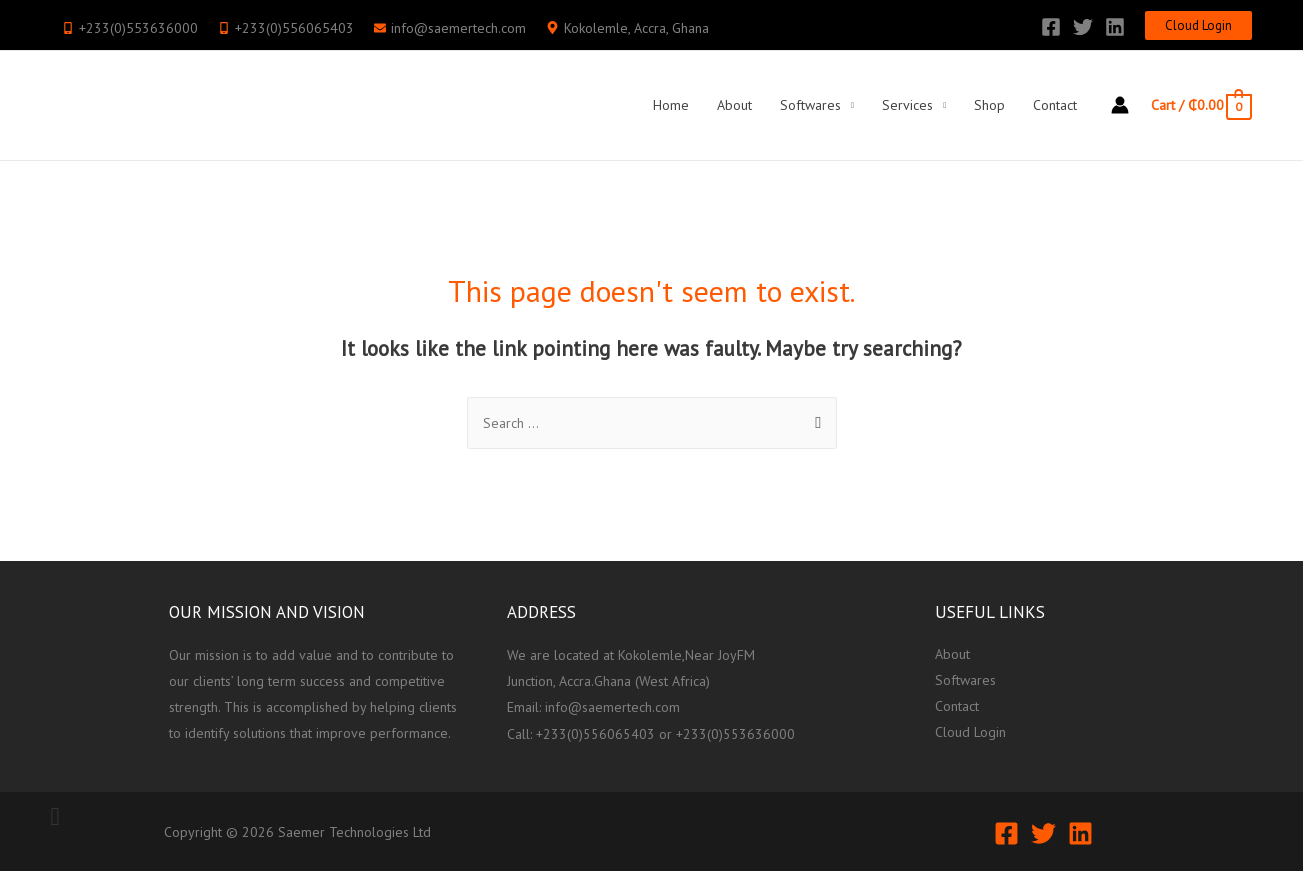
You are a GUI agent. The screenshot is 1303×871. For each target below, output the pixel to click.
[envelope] (450, 28)
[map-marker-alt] (627, 28)
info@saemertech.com (612, 707)
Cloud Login (970, 733)
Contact (1055, 105)
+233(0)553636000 (735, 733)
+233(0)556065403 (595, 733)
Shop (989, 105)
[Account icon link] (1120, 105)
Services (907, 105)
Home (671, 105)
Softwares (810, 105)
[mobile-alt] (130, 28)
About (734, 105)
